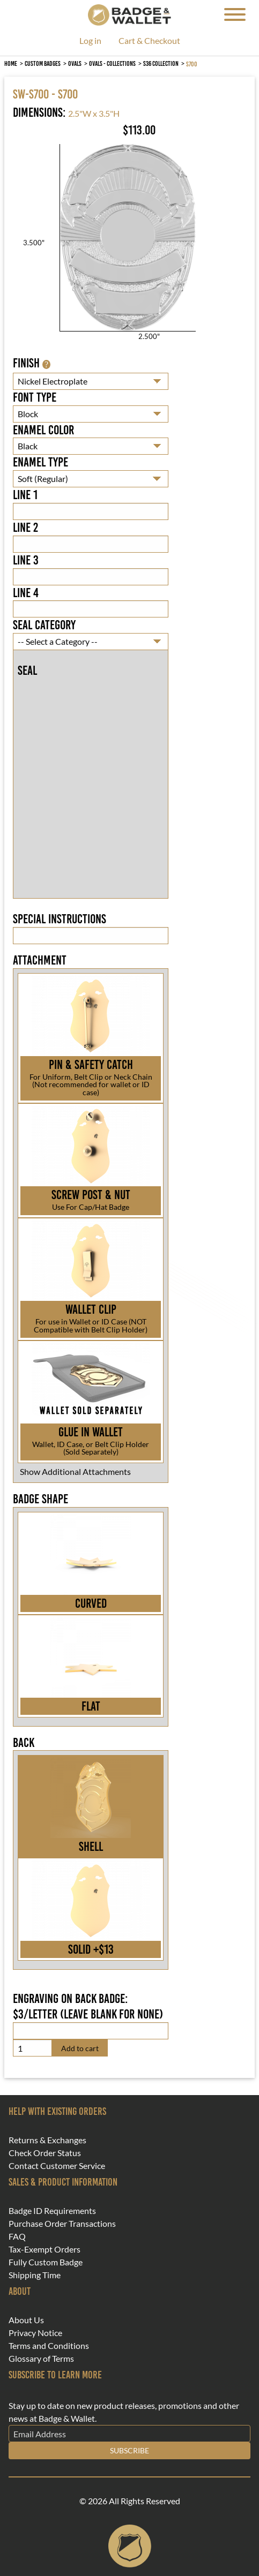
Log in (90, 41)
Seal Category (44, 624)
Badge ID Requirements (52, 2210)
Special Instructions (59, 919)
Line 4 (26, 592)
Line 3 (26, 560)
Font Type (34, 397)
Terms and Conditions (49, 2345)
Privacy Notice (35, 2333)
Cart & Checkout (149, 41)
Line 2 (25, 527)
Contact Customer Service (57, 2165)
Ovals (75, 63)
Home (10, 63)
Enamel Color (43, 430)
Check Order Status (45, 2153)
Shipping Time (35, 2275)
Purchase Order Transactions (62, 2223)
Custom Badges (43, 63)
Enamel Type (40, 462)
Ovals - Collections (112, 63)
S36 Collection (161, 63)
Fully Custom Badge (46, 2262)
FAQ (17, 2236)
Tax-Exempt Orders (44, 2249)
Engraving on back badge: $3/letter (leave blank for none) (88, 2006)
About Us (26, 2320)
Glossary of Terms (41, 2358)
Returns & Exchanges (47, 2140)
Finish (31, 363)
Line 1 (25, 494)
